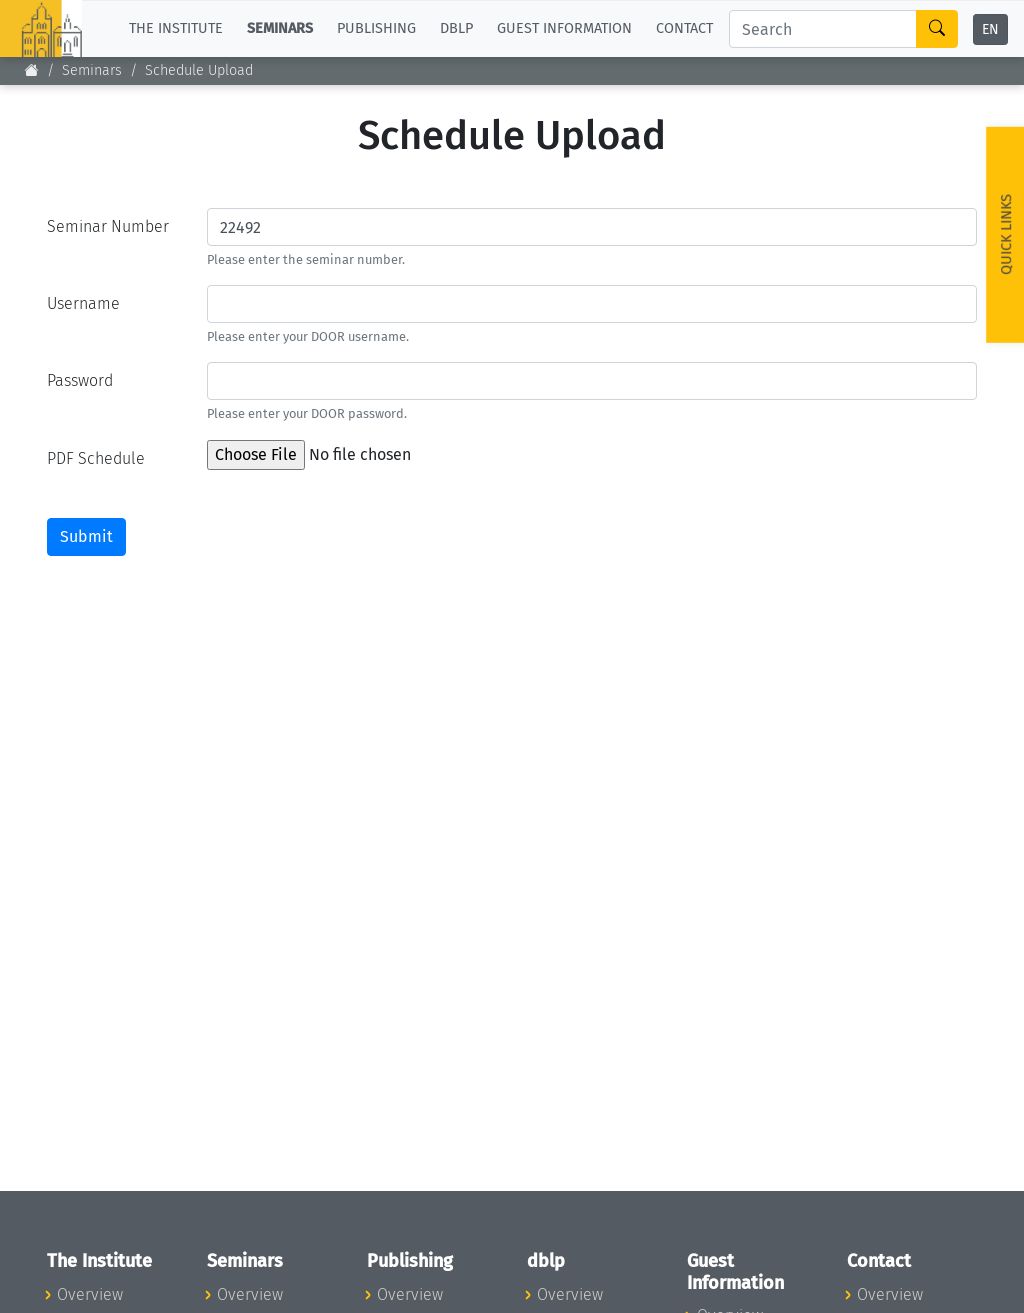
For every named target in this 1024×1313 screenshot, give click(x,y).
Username (83, 303)
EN (990, 29)
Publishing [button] (376, 28)
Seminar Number (108, 226)
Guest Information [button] (564, 28)
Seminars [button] (280, 28)
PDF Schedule (96, 458)
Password (80, 380)
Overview (90, 1294)
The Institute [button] (176, 28)
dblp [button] (456, 28)
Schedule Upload (199, 70)
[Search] (823, 29)
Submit (86, 536)
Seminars (92, 70)
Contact (684, 28)
